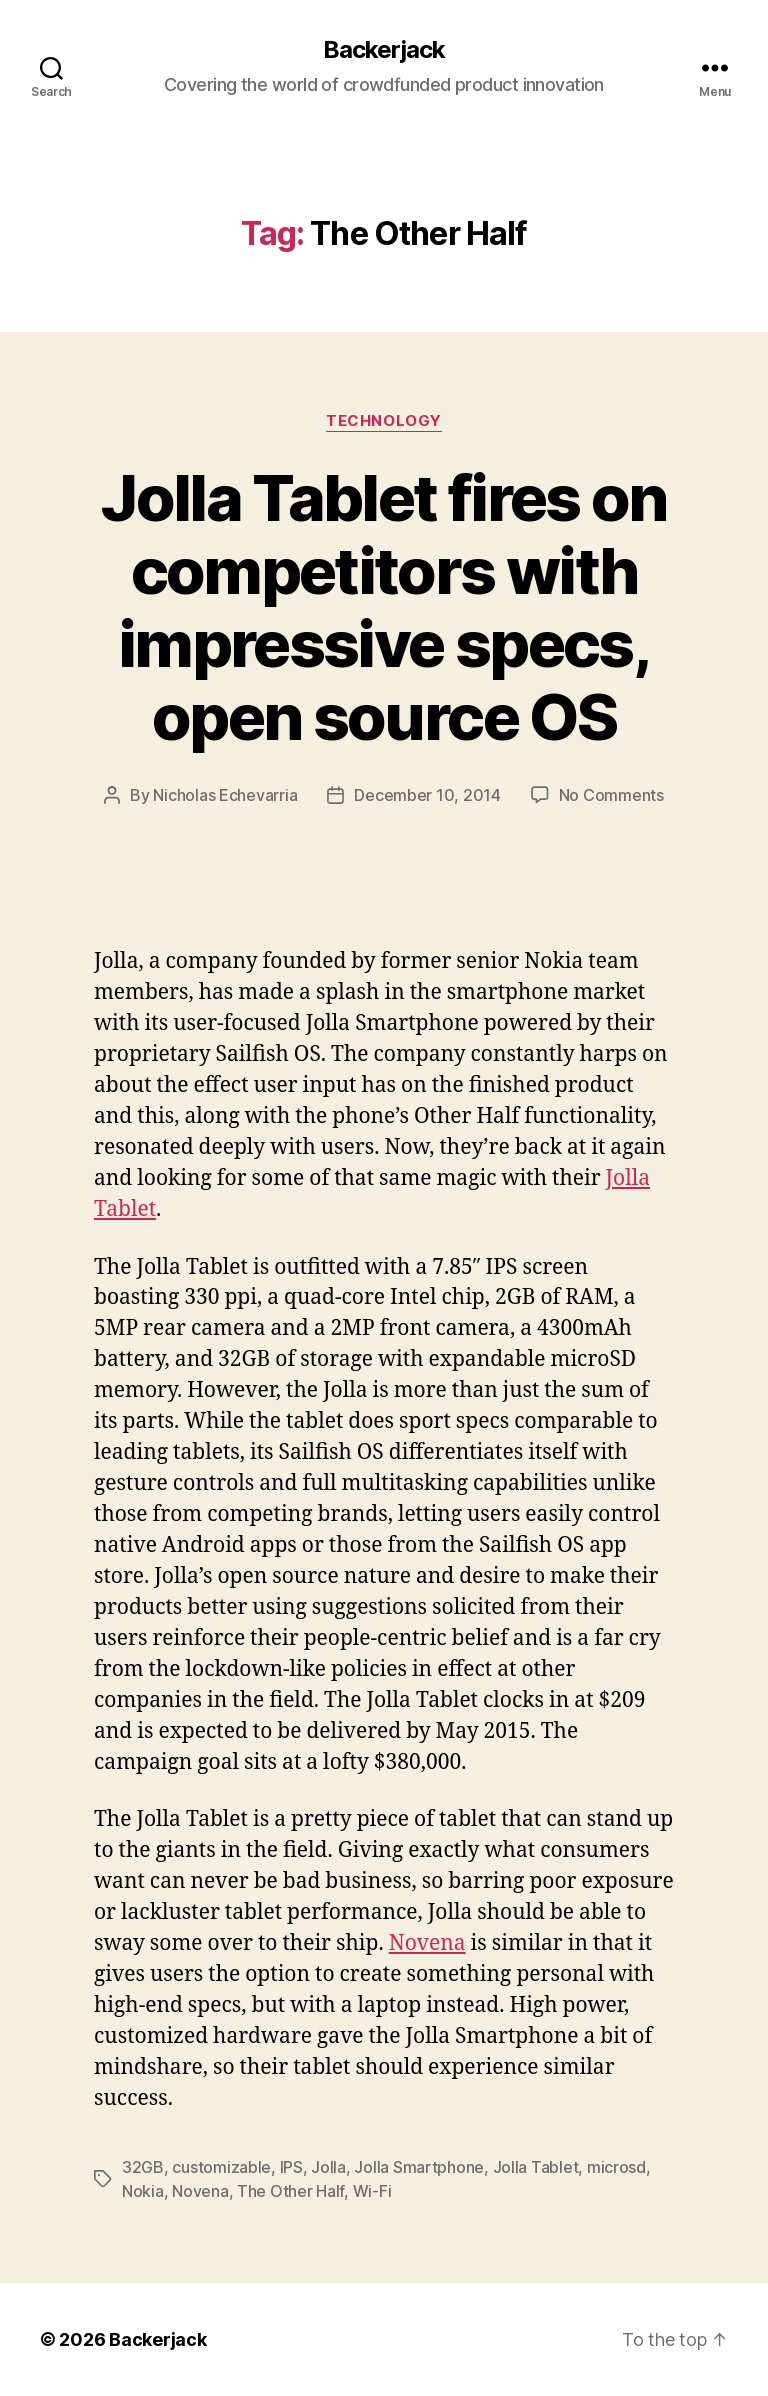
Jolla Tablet (536, 2167)
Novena (427, 1943)
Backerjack (384, 50)
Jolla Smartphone (419, 2167)
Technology (384, 421)
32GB (143, 2167)
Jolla (328, 2167)
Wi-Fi (372, 2191)
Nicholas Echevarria (225, 795)
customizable (221, 2167)
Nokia (143, 2191)
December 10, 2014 (427, 795)
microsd (616, 2167)
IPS (291, 2167)
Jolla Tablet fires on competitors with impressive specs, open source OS (383, 607)
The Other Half (290, 2191)
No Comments (611, 795)
